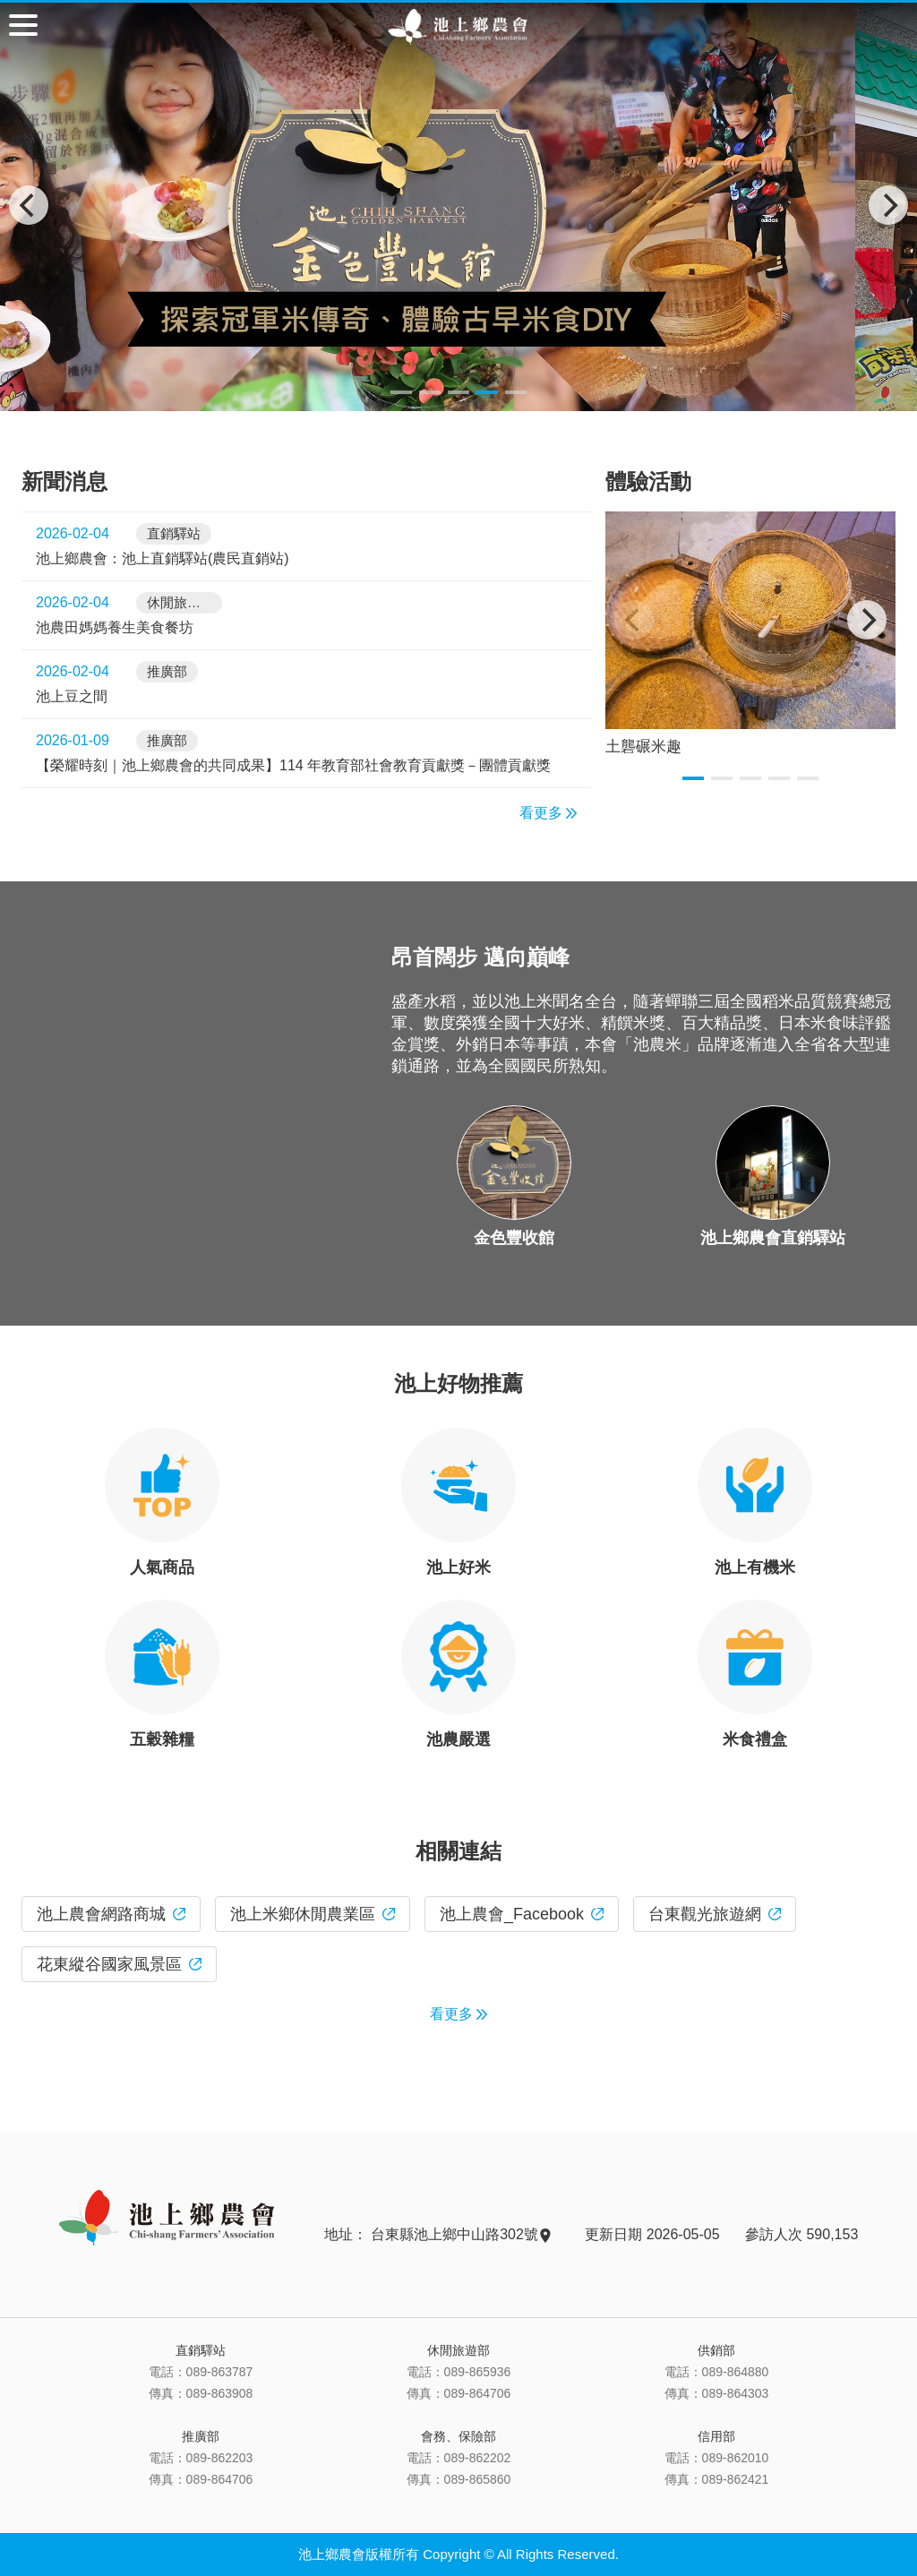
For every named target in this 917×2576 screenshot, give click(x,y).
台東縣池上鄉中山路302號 (460, 2234)
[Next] (888, 205)
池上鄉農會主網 (459, 27)
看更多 (548, 812)
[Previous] (28, 205)
